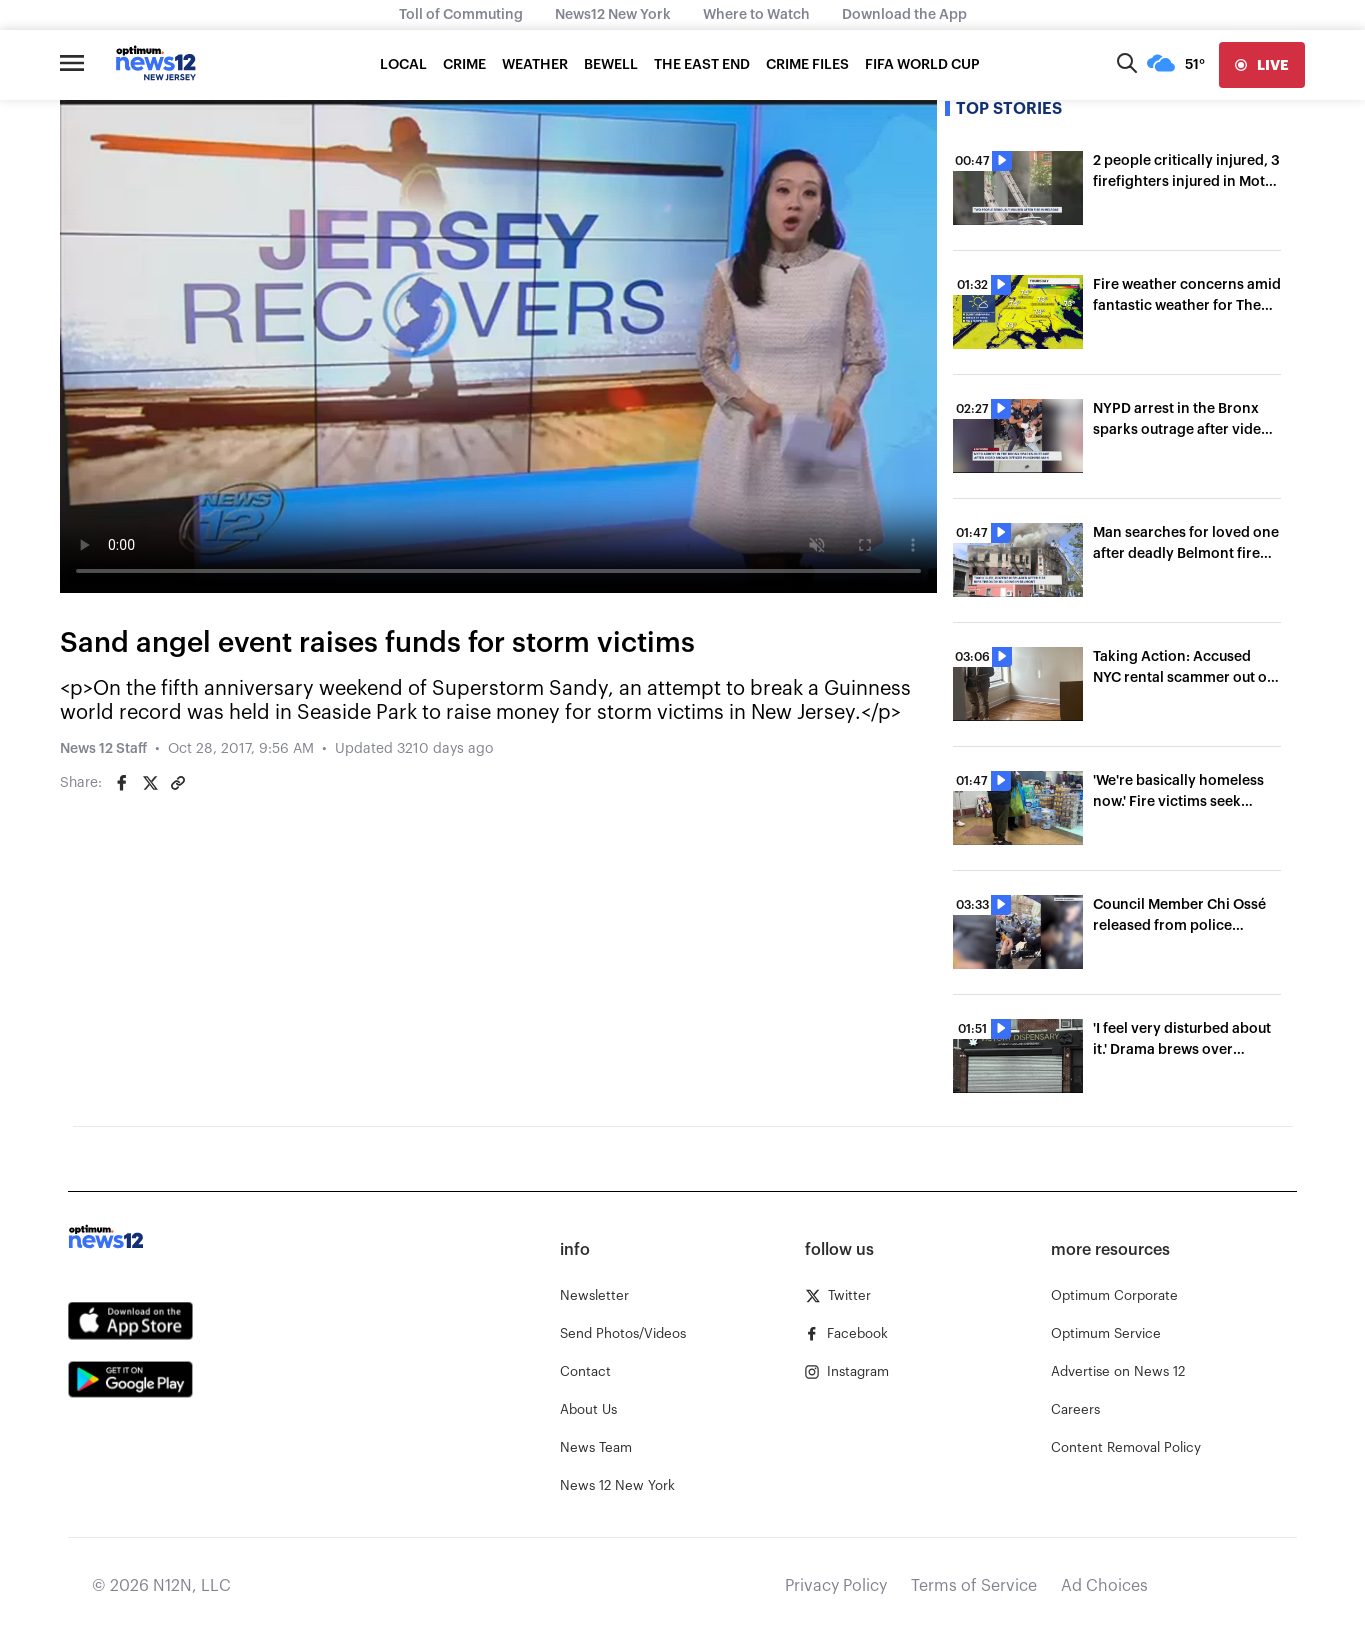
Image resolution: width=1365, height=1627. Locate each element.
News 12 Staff (103, 749)
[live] (1262, 65)
